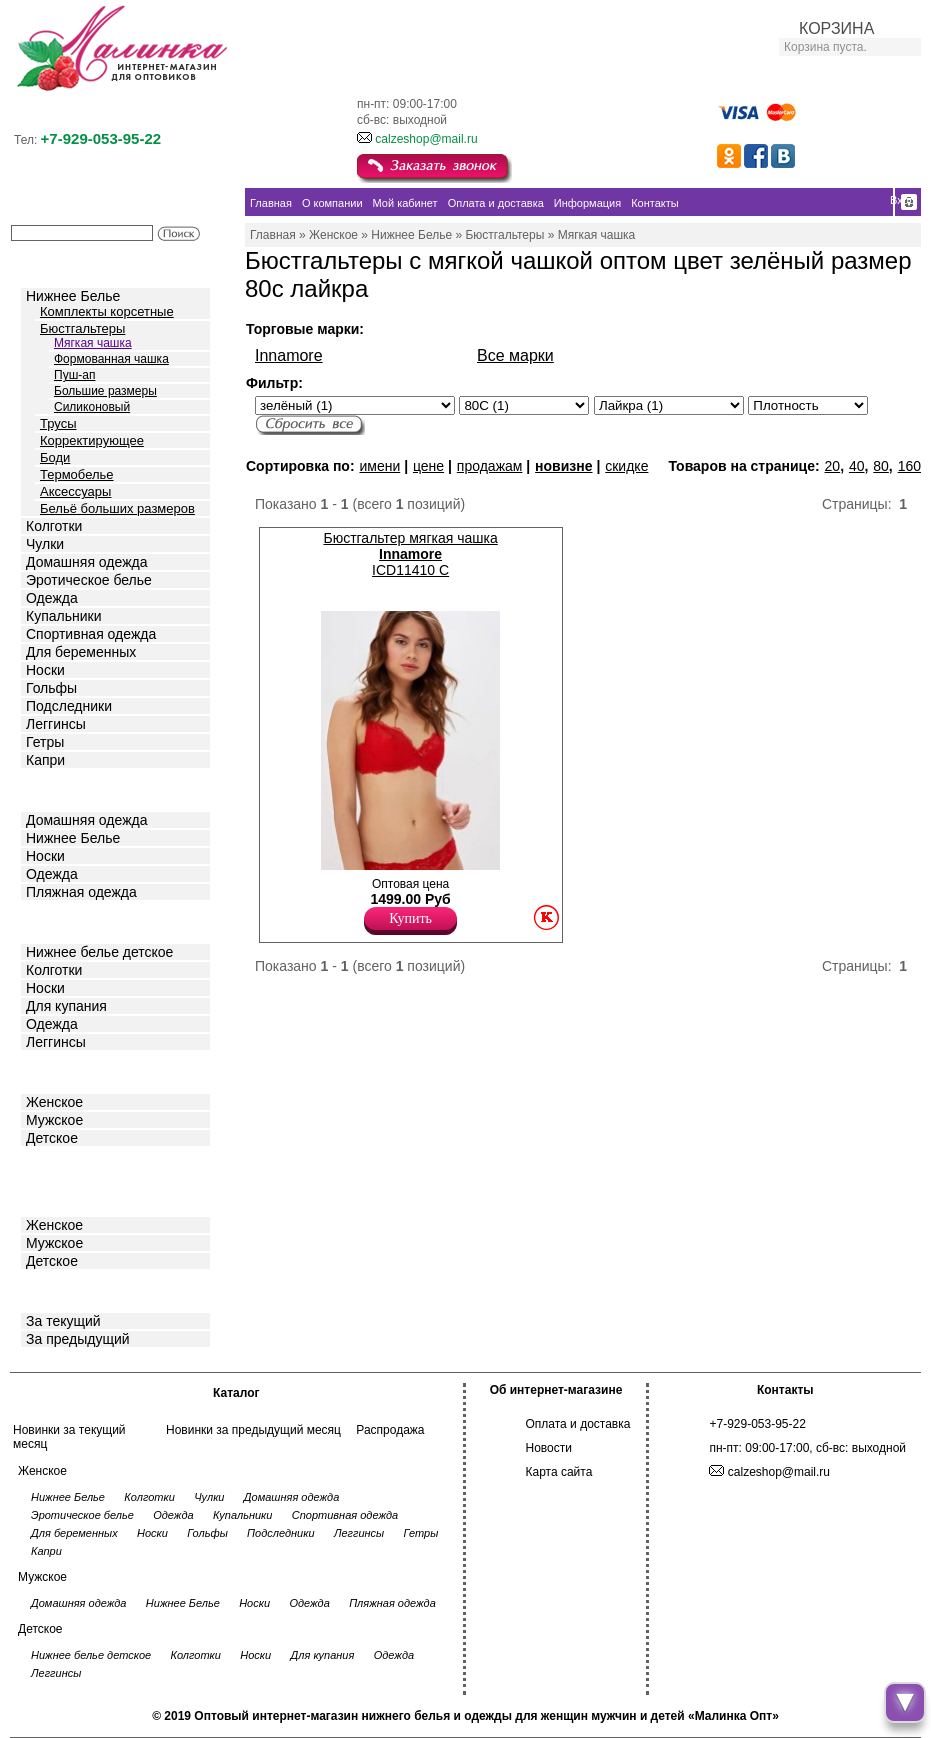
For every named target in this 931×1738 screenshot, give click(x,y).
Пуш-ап (74, 375)
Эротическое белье (89, 580)
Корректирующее (92, 440)
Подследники (69, 706)
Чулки (45, 544)
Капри (45, 760)
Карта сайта (559, 1472)
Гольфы (51, 688)
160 (909, 466)
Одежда (52, 598)
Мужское (54, 1120)
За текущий (63, 1321)
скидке (626, 466)
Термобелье (77, 474)
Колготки (54, 526)
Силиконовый (92, 407)
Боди (55, 457)
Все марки (515, 355)
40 (857, 466)
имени (379, 466)
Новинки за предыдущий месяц (253, 1430)
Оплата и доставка (578, 1424)
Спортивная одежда (91, 634)
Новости (549, 1448)
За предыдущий (78, 1339)
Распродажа (390, 1430)
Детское (54, 920)
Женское (54, 1102)
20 (833, 466)
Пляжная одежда (81, 892)
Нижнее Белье (73, 296)
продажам (490, 466)
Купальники (63, 616)
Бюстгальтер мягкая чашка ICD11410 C (410, 554)
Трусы (58, 423)
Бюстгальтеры (82, 328)
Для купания (66, 1006)
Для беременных (81, 652)
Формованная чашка (111, 359)
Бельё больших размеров (117, 508)
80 (881, 466)
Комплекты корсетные (107, 311)
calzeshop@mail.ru (426, 139)
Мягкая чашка (93, 343)
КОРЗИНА (836, 28)
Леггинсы (56, 724)
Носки (45, 670)
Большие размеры (105, 391)
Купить (410, 918)
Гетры (45, 742)
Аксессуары (75, 491)
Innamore (289, 355)
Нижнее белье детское (99, 952)
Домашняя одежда (86, 562)
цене (428, 466)
